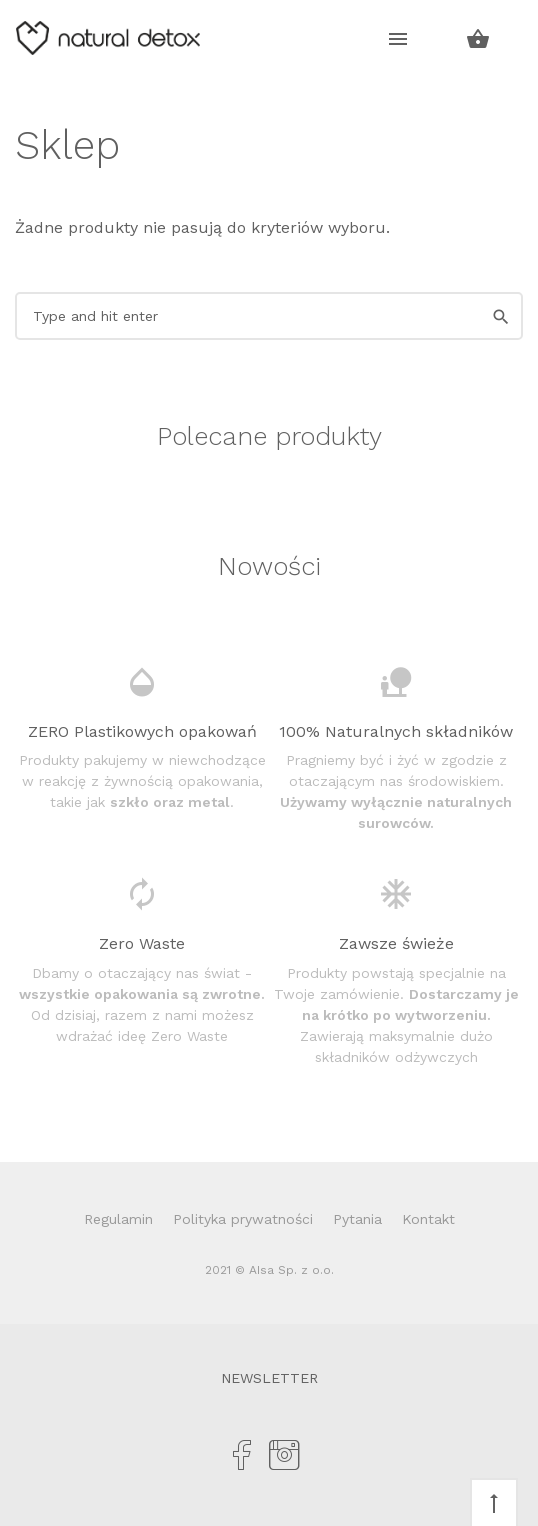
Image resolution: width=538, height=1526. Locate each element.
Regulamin (118, 1219)
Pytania (357, 1219)
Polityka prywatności (243, 1219)
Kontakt (428, 1219)
